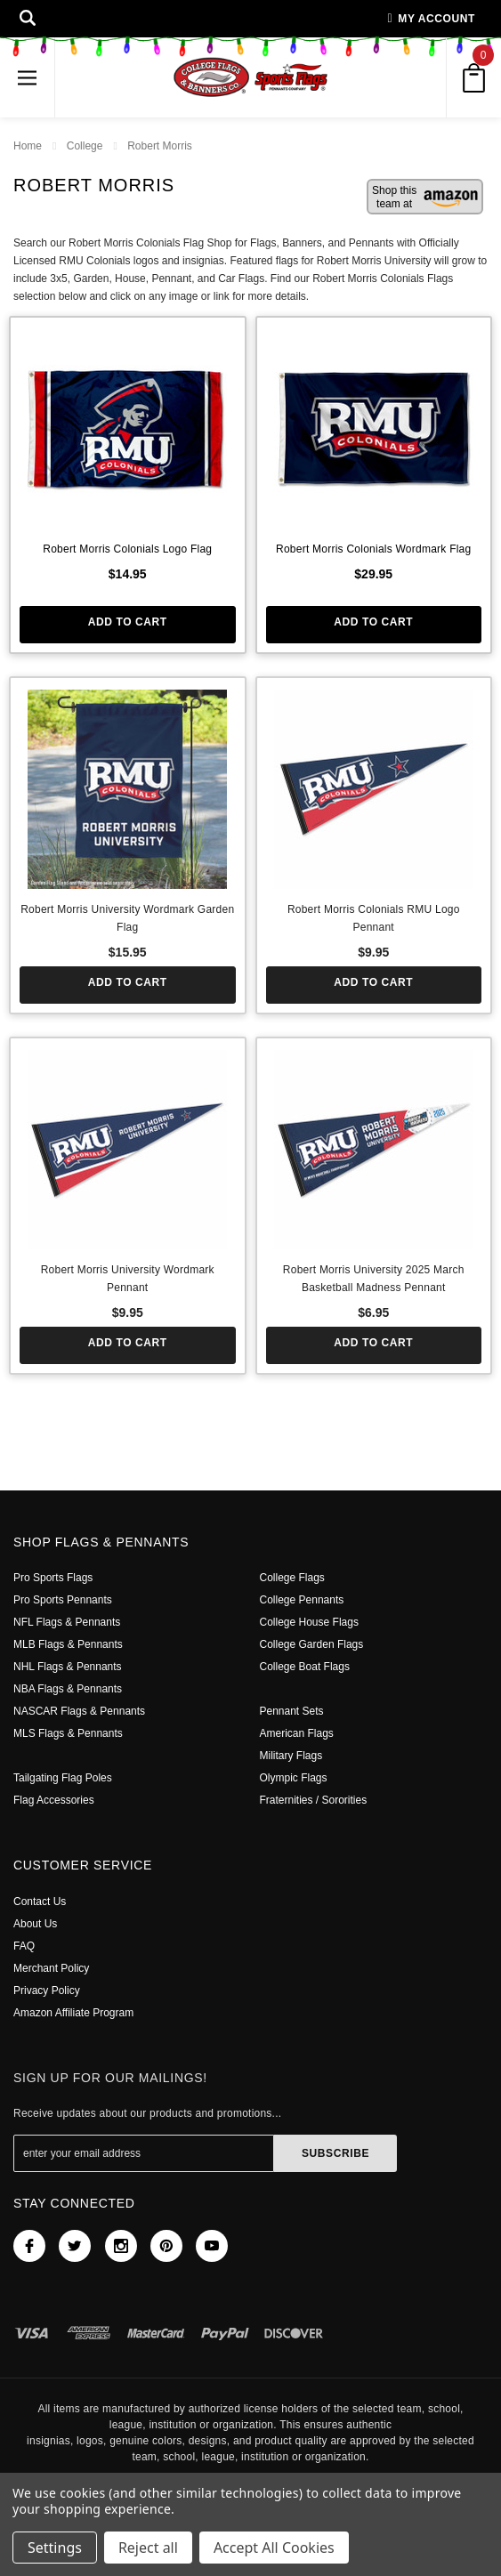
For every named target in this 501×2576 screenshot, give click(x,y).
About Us (35, 1924)
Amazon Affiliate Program (76, 2013)
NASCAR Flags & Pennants (78, 1711)
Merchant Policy (53, 1968)
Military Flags (292, 1755)
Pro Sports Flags (53, 1577)
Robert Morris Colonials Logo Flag (127, 549)
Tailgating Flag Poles (64, 1778)
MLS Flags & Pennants (67, 1733)
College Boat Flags (306, 1666)
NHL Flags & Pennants (67, 1666)
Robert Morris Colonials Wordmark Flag (373, 549)
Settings (55, 2547)
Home (28, 146)
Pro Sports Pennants (63, 1600)
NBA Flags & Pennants (68, 1689)
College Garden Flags (312, 1644)
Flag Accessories (56, 1800)
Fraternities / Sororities (316, 1800)
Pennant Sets (293, 1711)
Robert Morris (161, 146)
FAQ (23, 1946)
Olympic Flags (294, 1778)
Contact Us (41, 1901)
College (85, 146)
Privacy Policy (47, 1990)
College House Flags (310, 1622)
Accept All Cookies (274, 2547)
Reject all (148, 2547)
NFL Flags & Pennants (66, 1622)
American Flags (298, 1733)
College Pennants (303, 1600)
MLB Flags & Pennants (68, 1644)
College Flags (293, 1577)
